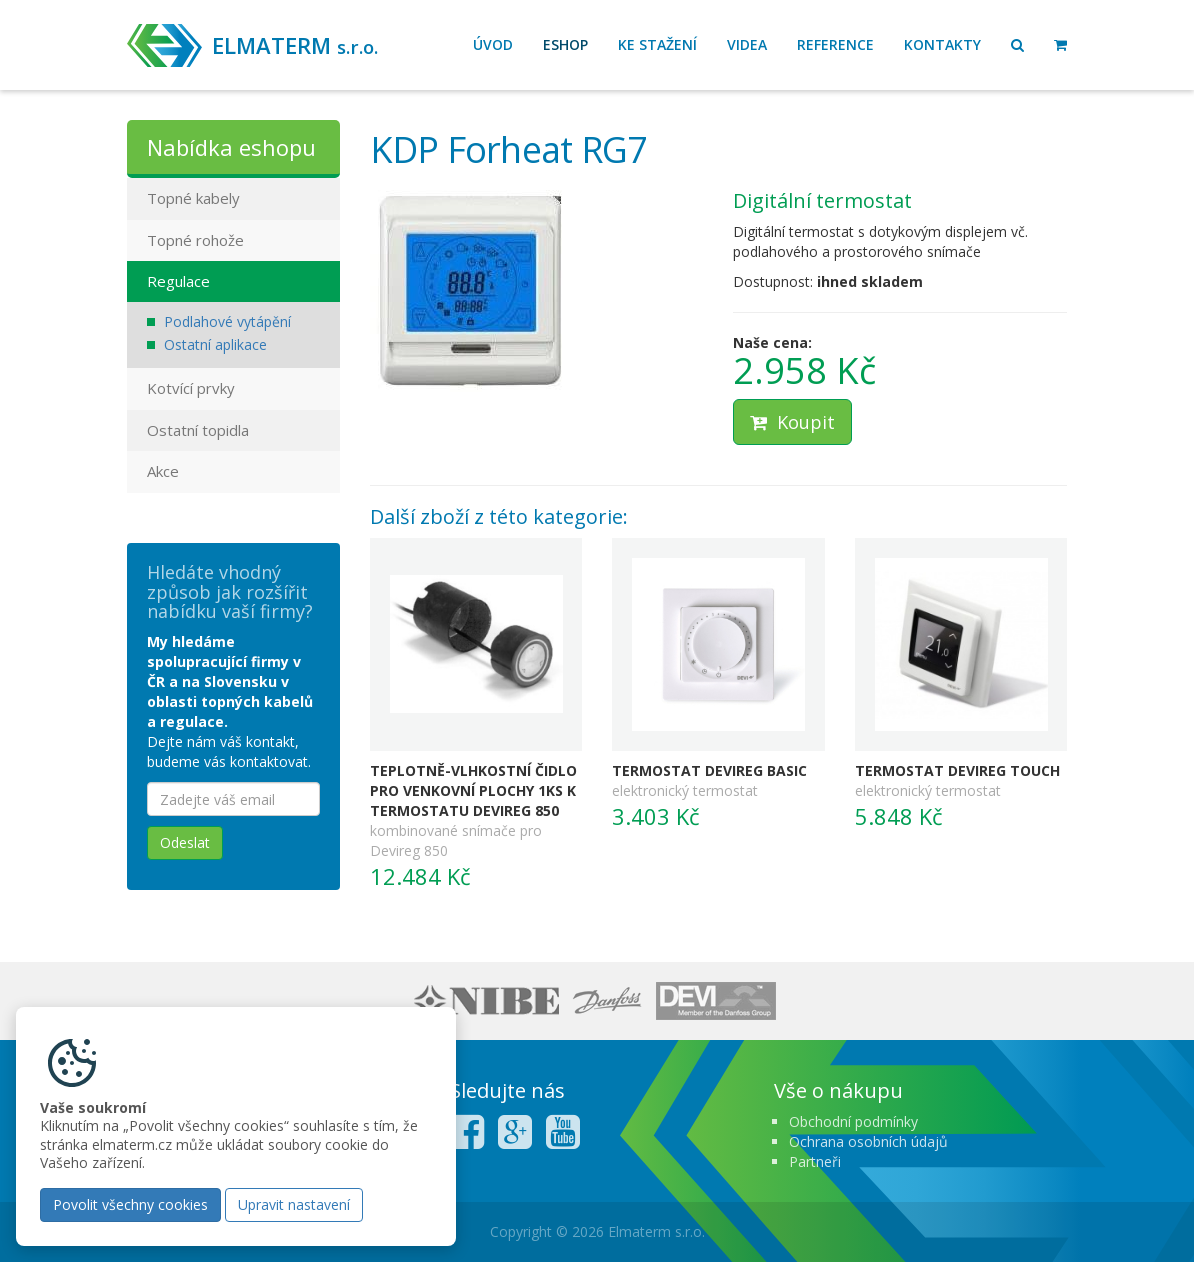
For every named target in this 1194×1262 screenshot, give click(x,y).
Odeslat (185, 842)
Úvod (493, 44)
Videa (747, 44)
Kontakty (942, 44)
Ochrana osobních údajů (868, 1141)
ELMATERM (295, 45)
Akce (163, 471)
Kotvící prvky (191, 388)
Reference (835, 44)
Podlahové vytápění (227, 321)
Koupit (792, 422)
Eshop (565, 44)
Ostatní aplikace (215, 344)
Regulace (178, 281)
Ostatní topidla (198, 430)
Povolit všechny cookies (130, 1204)
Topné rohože (195, 240)
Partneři (815, 1161)
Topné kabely (193, 198)
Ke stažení (657, 44)
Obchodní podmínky (853, 1121)
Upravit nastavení (294, 1204)
